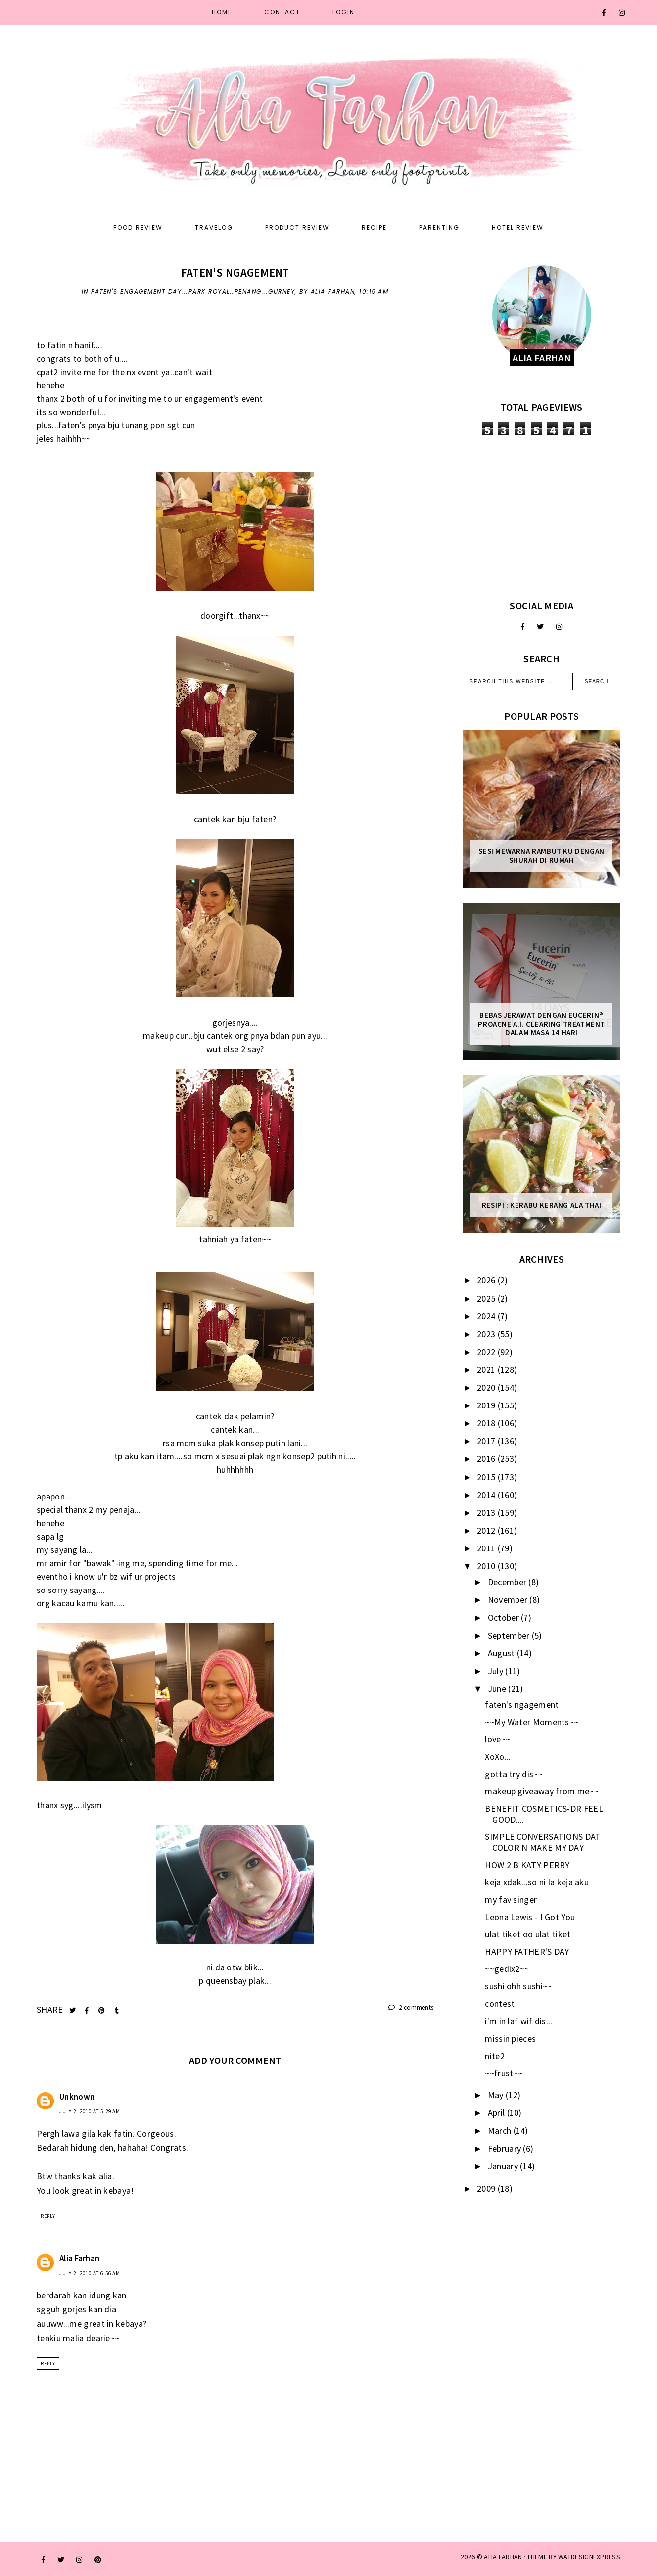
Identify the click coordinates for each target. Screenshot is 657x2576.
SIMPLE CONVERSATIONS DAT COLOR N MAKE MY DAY (543, 1842)
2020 (487, 1387)
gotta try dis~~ (514, 1774)
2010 (487, 1566)
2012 (487, 1530)
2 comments (411, 2007)
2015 (487, 1477)
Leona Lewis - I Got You (530, 1916)
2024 (487, 1316)
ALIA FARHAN (503, 2556)
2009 (487, 2188)
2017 (487, 1441)
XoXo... (498, 1756)
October (504, 1617)
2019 (487, 1405)
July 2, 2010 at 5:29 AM (89, 2111)
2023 (487, 1334)
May (497, 2095)
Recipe (374, 227)
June (498, 1688)
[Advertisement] (541, 517)
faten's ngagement (235, 272)
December (508, 1582)
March (501, 2130)
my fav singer (511, 1899)
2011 (487, 1548)
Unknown (76, 2096)
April (497, 2112)
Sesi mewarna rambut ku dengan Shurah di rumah (541, 856)
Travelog (214, 227)
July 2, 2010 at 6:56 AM (89, 2273)
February (505, 2148)
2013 (487, 1512)
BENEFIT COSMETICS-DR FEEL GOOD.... (544, 1814)
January (504, 2166)
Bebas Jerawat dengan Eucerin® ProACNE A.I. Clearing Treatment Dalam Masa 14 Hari (541, 1024)
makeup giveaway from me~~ (542, 1791)
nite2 (495, 2055)
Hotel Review (518, 227)
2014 (487, 1494)
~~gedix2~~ (507, 1968)
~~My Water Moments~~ (531, 1722)
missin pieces (510, 2038)
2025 (487, 1298)
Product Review (297, 227)
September (510, 1635)
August (502, 1653)
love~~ (497, 1739)
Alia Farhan (79, 2258)
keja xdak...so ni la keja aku (537, 1882)
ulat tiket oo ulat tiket (527, 1934)
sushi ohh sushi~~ (518, 1986)
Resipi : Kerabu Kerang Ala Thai (542, 1205)
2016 (487, 1458)
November (509, 1599)
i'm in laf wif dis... (518, 2021)
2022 (487, 1352)
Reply (48, 2216)
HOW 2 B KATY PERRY (527, 1865)
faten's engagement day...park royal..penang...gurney (193, 291)
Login (343, 12)
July (497, 1671)
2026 (487, 1280)
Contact (282, 12)
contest (500, 2003)
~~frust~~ (503, 2073)
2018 (487, 1423)
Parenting (439, 227)
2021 (487, 1369)
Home (222, 12)
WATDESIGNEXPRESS (589, 2556)
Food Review (138, 227)
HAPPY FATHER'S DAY (527, 1951)
